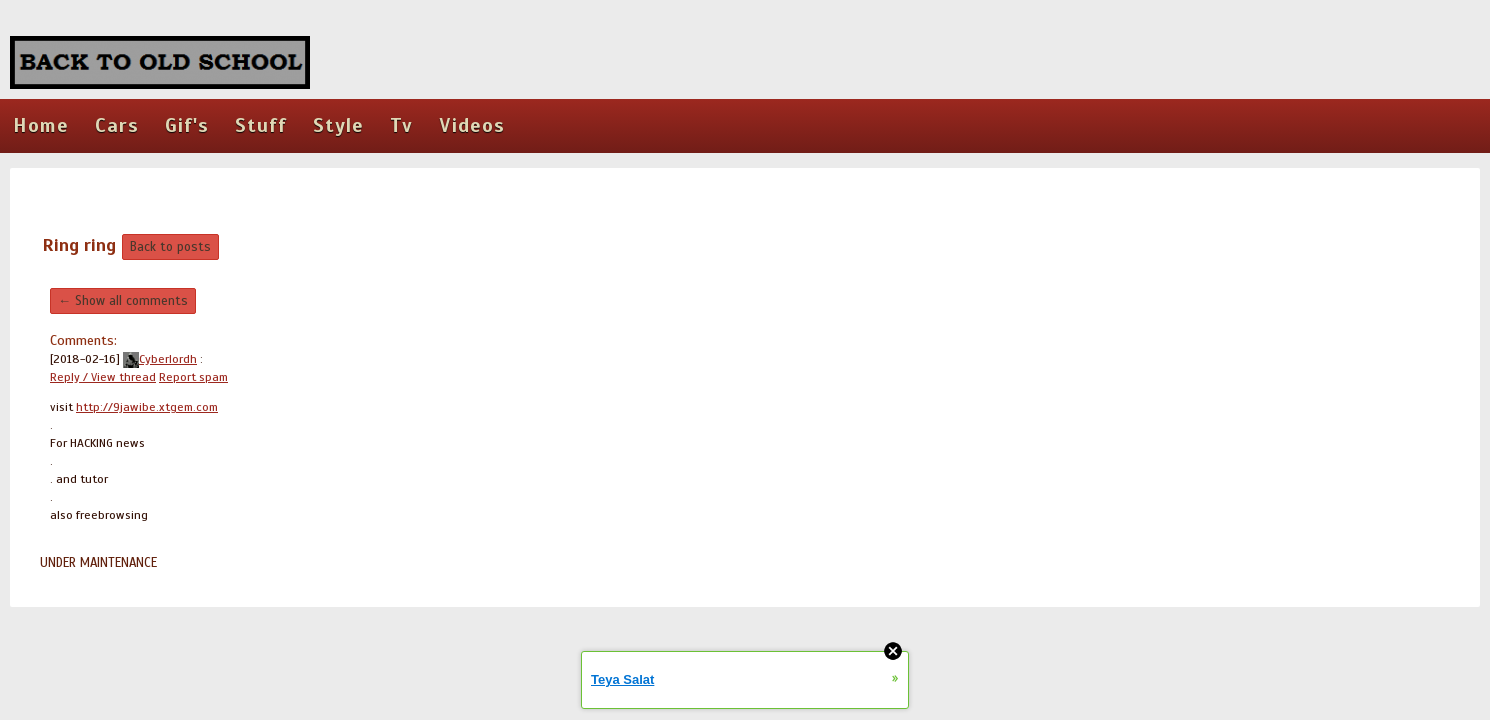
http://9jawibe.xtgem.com (147, 407)
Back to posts (170, 247)
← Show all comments (123, 301)
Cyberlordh (160, 359)
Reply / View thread (103, 377)
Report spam (193, 377)
